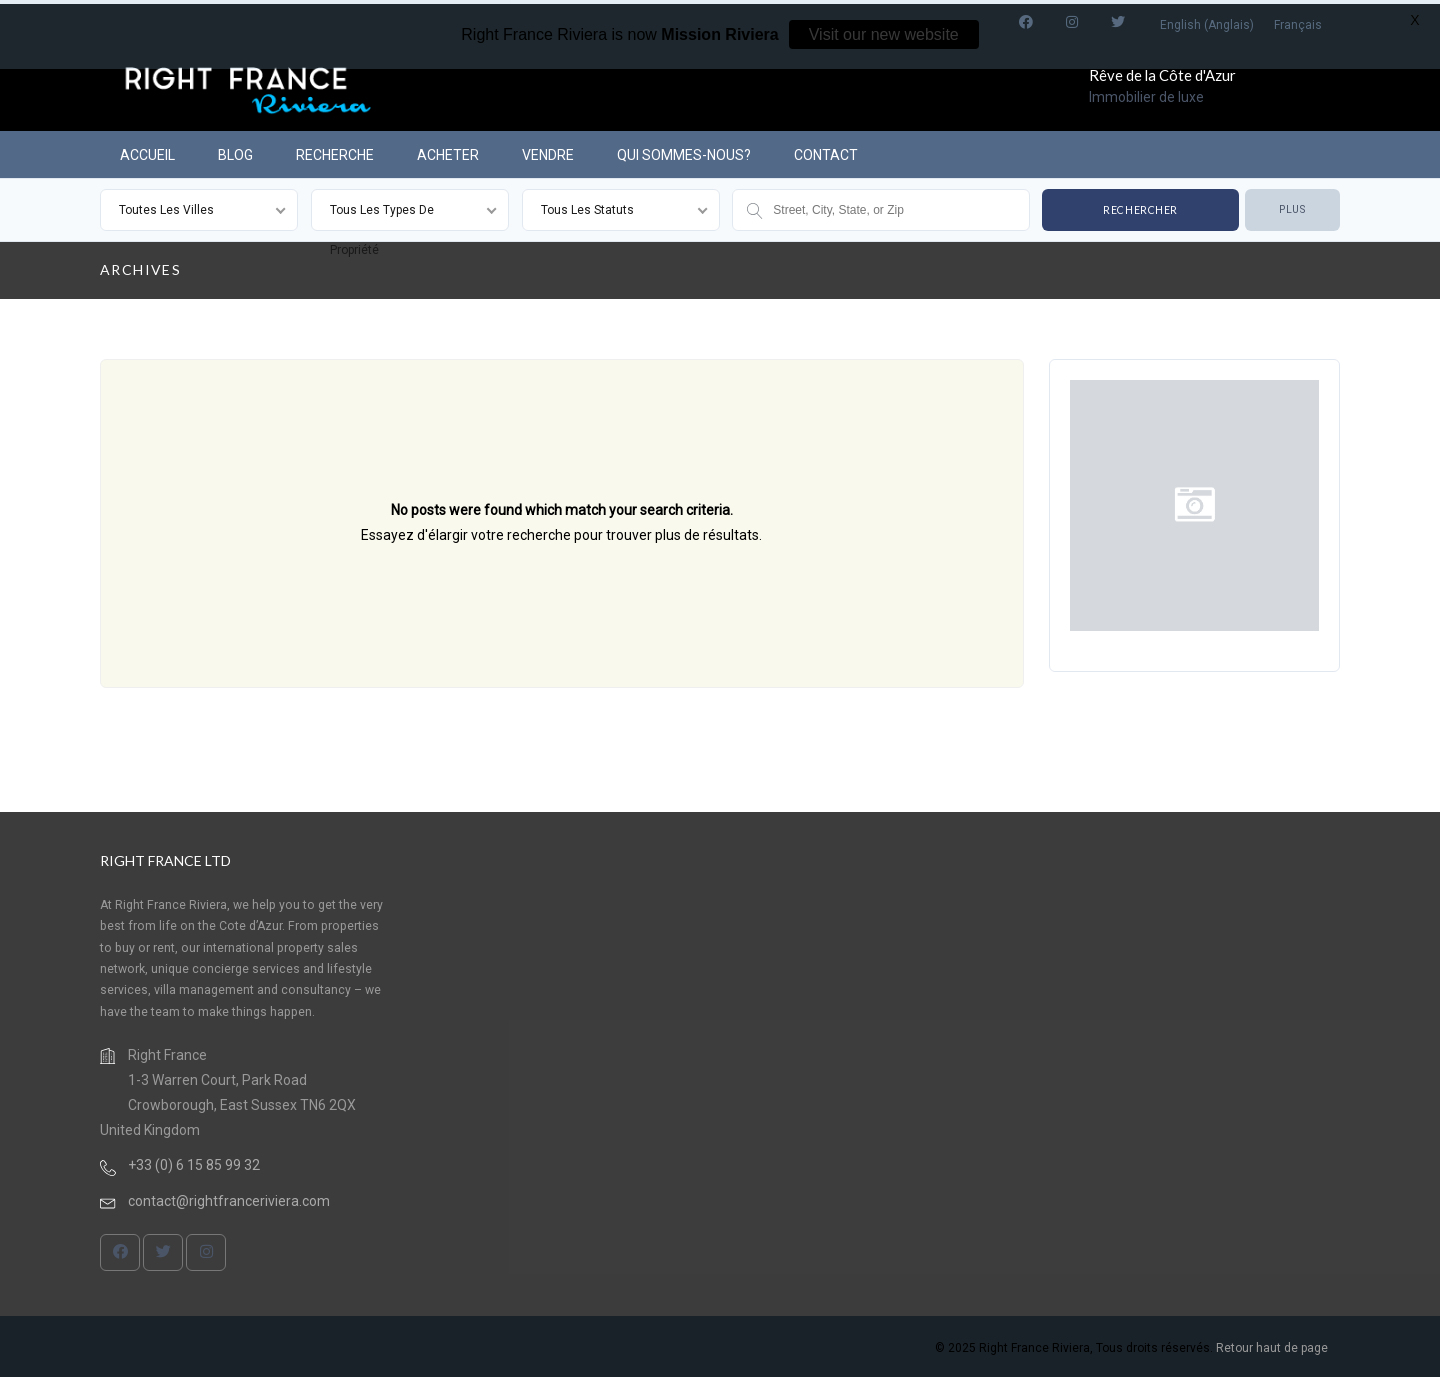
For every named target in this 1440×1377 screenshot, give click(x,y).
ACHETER (448, 151)
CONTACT (826, 151)
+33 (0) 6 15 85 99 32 (194, 1161)
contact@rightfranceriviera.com (229, 1197)
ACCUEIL (147, 151)
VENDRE (548, 151)
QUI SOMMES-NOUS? (684, 151)
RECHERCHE (335, 151)
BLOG (235, 151)
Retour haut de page (1272, 1344)
